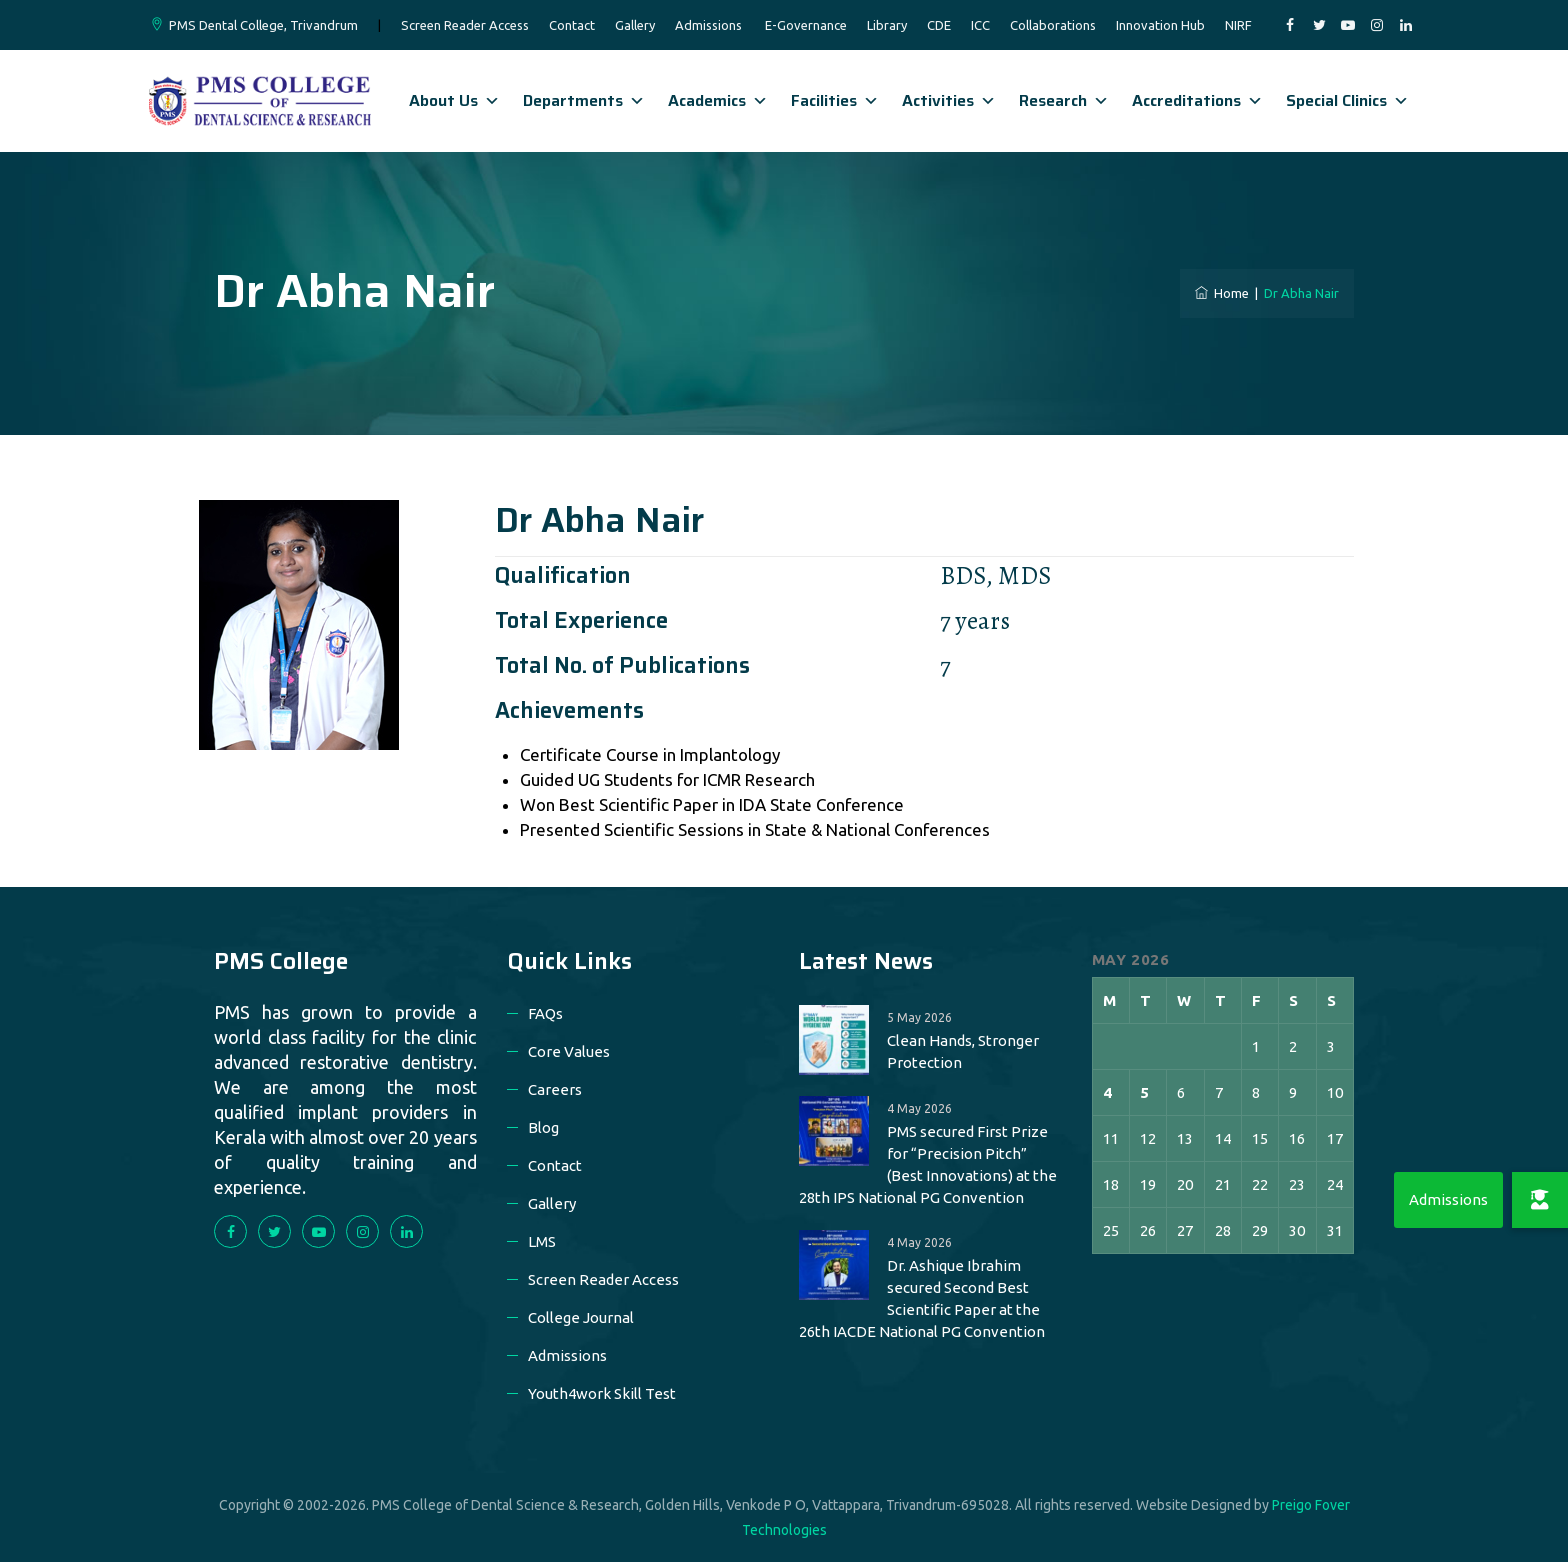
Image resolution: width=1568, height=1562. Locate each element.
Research (1064, 100)
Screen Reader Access (465, 25)
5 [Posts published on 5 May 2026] (1144, 1092)
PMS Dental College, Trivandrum (263, 25)
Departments (584, 100)
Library (887, 25)
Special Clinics (1347, 100)
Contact (572, 25)
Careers (555, 1089)
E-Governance (806, 25)
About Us (454, 100)
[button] (1540, 1200)
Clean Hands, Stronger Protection (963, 1051)
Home (1222, 293)
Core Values (569, 1051)
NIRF (1238, 25)
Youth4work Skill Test (602, 1393)
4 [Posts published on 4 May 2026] (1107, 1092)
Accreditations (1197, 100)
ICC (980, 25)
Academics (718, 100)
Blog (543, 1127)
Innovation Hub (1160, 25)
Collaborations (1053, 25)
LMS (542, 1241)
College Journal (581, 1317)
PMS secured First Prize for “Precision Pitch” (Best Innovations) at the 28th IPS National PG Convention (928, 1164)
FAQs (545, 1013)
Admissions (708, 25)
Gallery (635, 25)
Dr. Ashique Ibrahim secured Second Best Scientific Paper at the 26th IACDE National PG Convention (922, 1298)
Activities (949, 100)
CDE (939, 25)
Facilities (835, 100)
